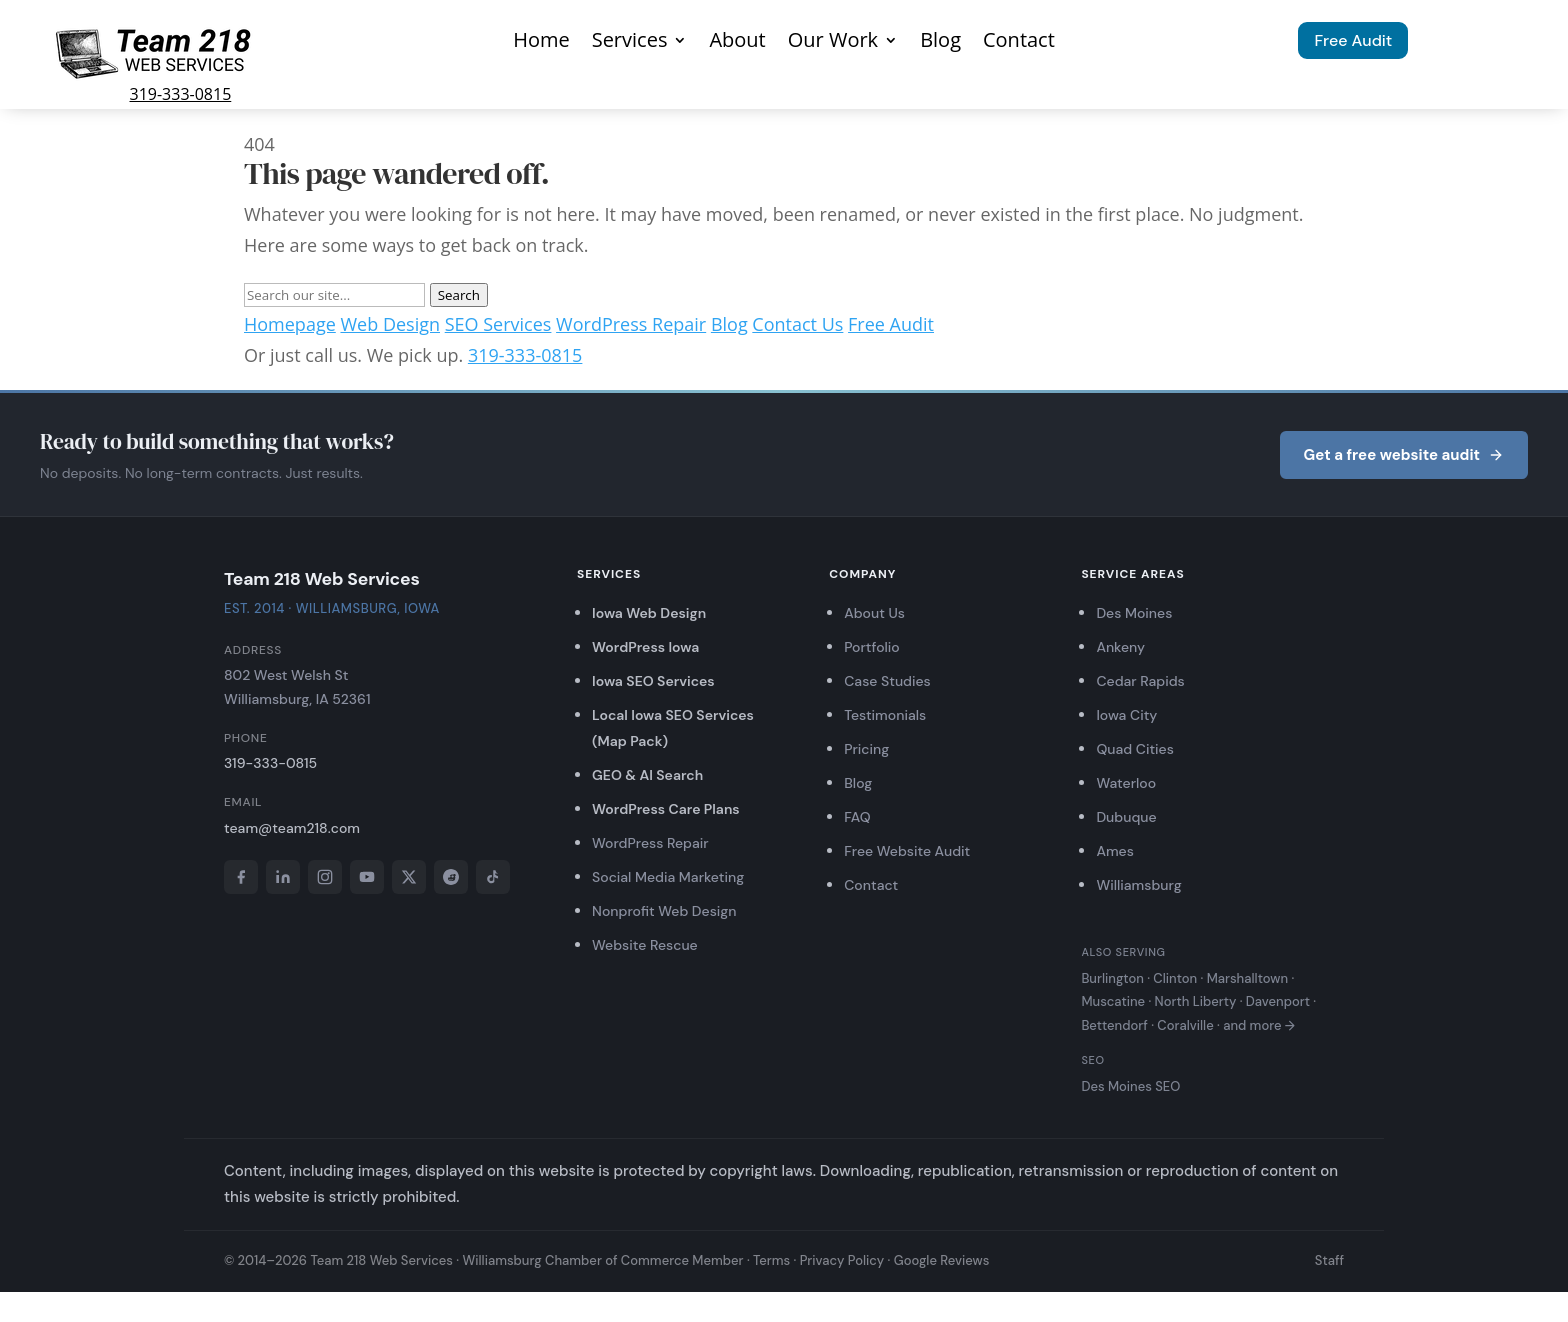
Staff (1329, 1260)
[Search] (334, 295)
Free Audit (1353, 40)
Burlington (1112, 978)
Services (630, 43)
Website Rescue (645, 945)
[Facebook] (241, 877)
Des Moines (1134, 613)
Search (459, 295)
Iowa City (1126, 715)
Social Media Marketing (668, 877)
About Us (874, 613)
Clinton (1175, 978)
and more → (1259, 1025)
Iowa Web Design (649, 613)
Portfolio (872, 647)
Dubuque (1126, 817)
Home (541, 43)
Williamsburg (1138, 885)
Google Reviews (942, 1260)
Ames (1114, 851)
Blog (940, 43)
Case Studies (887, 681)
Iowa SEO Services (653, 681)
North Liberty (1196, 1001)
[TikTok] (493, 877)
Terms (771, 1260)
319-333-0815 (181, 94)
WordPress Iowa (645, 647)
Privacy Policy (842, 1260)
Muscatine (1113, 1001)
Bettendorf (1114, 1025)
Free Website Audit (907, 851)
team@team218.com (292, 828)
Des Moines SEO (1130, 1086)
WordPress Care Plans (666, 809)
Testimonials (885, 715)
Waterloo (1126, 783)
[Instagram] (325, 877)
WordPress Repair (631, 324)
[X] (409, 877)
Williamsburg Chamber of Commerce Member (602, 1260)
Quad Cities (1134, 749)
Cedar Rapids (1140, 681)
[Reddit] (451, 877)
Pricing (866, 749)
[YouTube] (367, 877)
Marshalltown (1247, 978)
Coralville (1185, 1025)
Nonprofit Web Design (664, 911)
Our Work (833, 43)
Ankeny (1120, 647)
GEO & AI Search (647, 775)
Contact (1019, 43)
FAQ (857, 817)
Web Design (390, 324)
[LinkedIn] (283, 877)
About (737, 43)
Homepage (290, 324)
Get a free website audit (1404, 455)
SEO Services (498, 324)
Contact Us (797, 324)
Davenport (1278, 1001)
